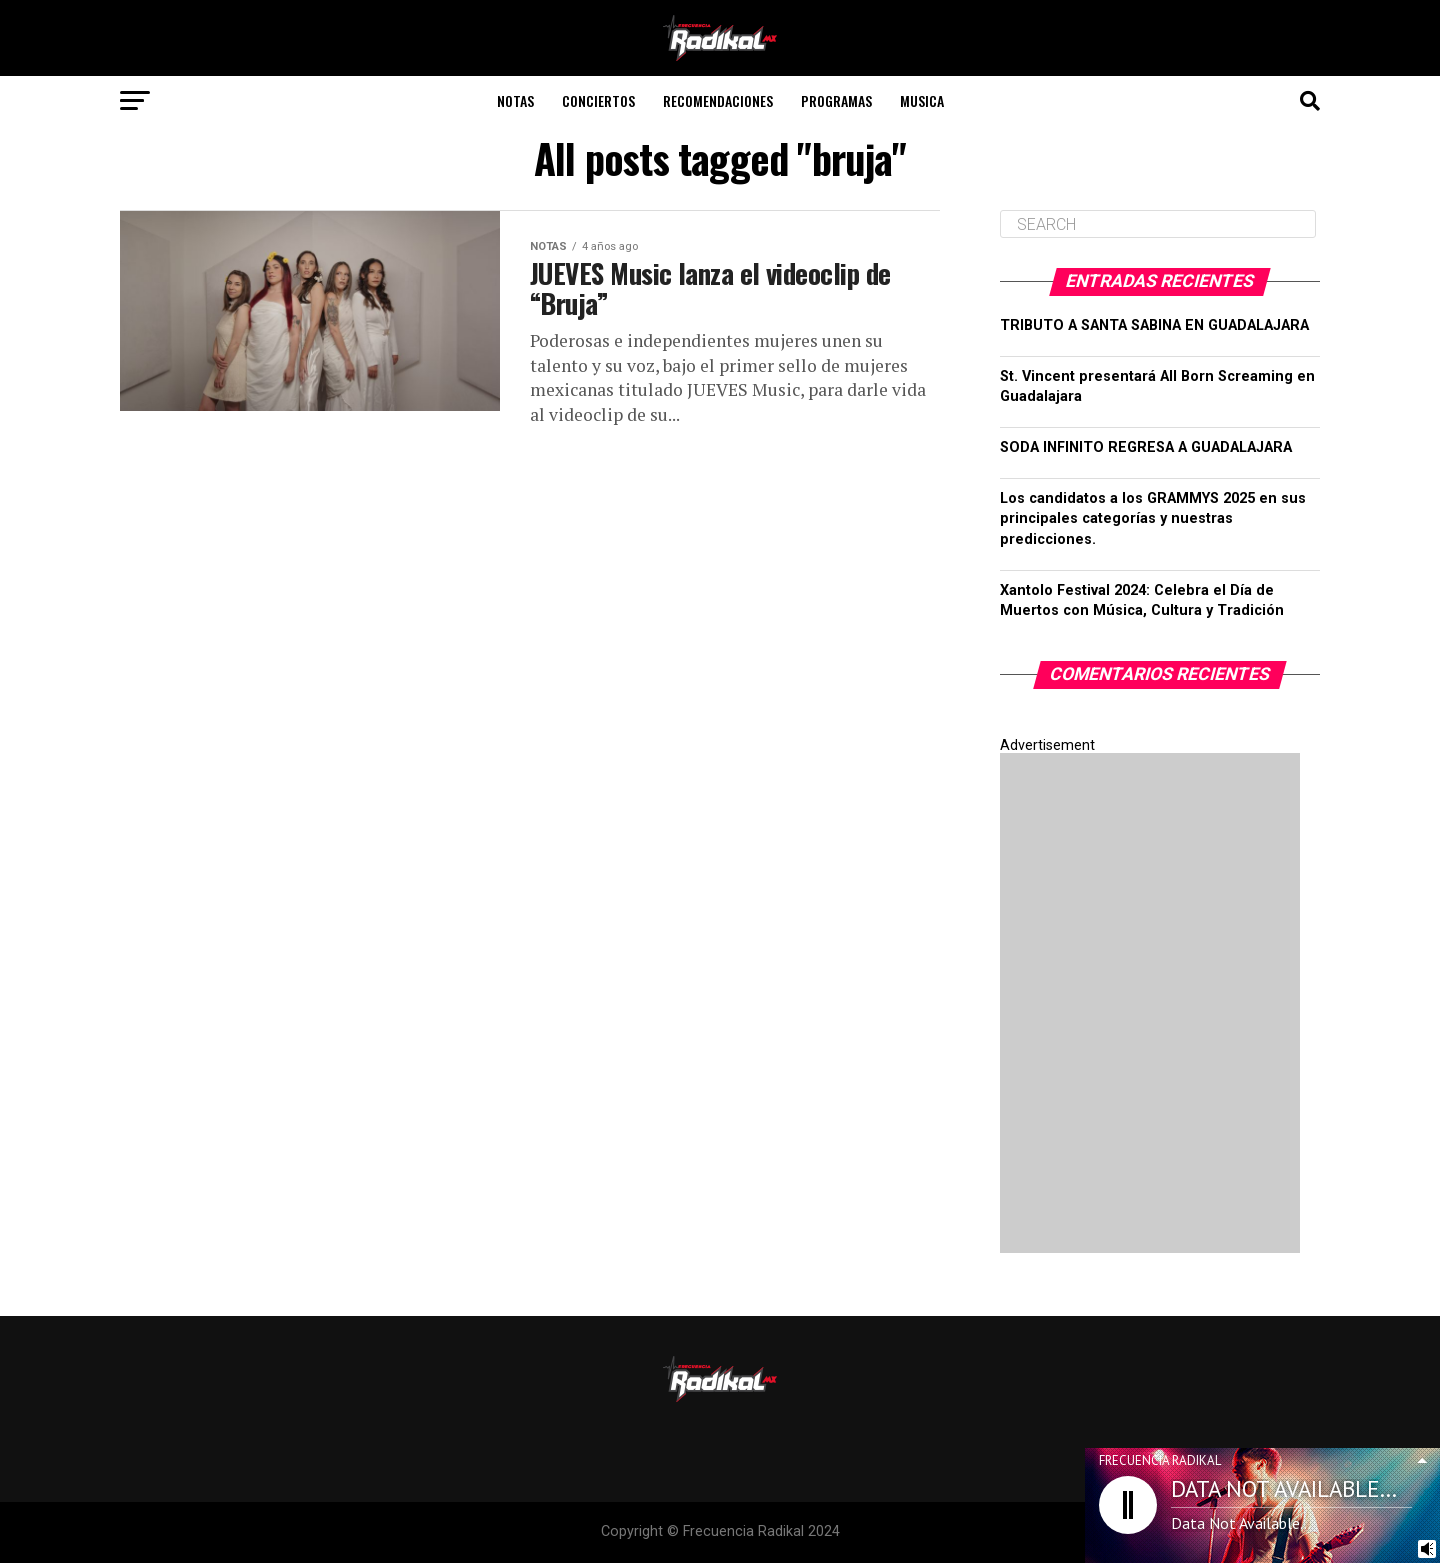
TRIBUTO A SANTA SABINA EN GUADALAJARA (1154, 325)
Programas (836, 100)
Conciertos (598, 100)
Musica (922, 100)
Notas (515, 100)
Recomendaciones (718, 100)
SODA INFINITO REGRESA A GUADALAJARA (1146, 447)
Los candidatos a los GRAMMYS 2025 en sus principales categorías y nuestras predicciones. (1153, 518)
